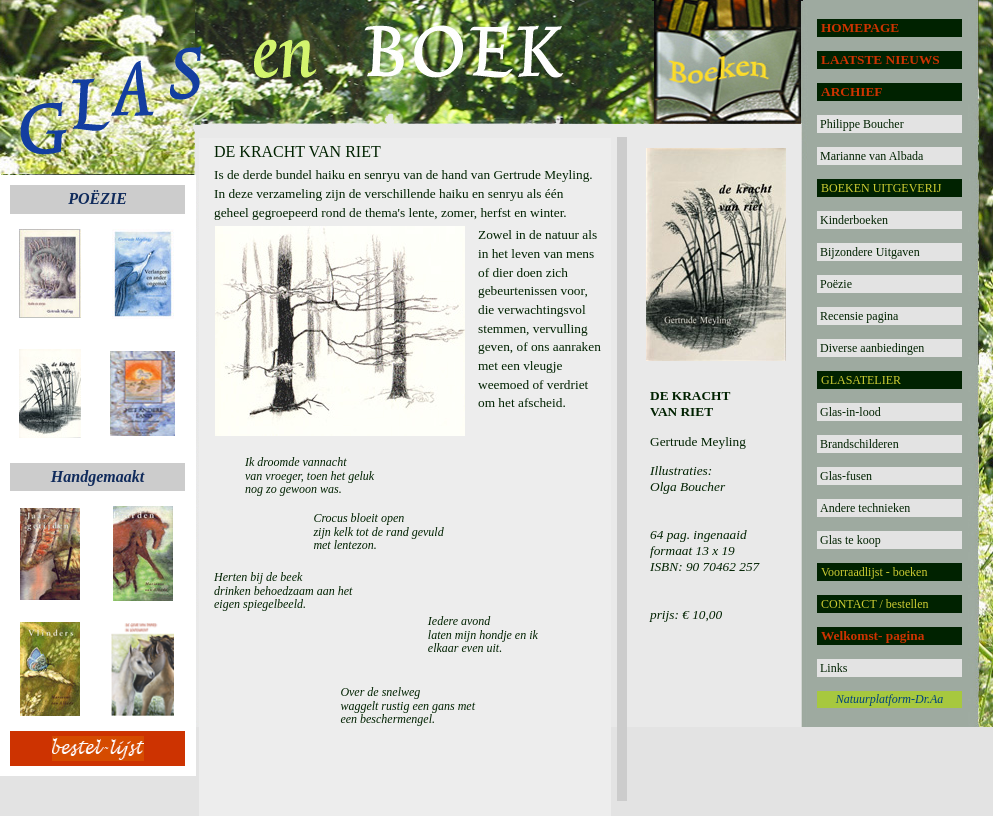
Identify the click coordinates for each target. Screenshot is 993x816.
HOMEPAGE (860, 27)
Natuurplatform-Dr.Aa (890, 699)
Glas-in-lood (850, 412)
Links (833, 668)
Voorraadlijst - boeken (874, 572)
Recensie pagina (859, 316)
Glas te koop (850, 540)
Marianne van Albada (871, 156)
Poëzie (836, 284)
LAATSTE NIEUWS (880, 59)
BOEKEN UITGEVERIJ (881, 188)
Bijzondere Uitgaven (870, 252)
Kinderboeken (854, 220)
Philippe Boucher (862, 124)
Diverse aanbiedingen (872, 348)
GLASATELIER (861, 380)
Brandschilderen (859, 444)
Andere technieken (865, 508)
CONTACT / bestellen (874, 604)
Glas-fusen (846, 476)
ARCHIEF (851, 91)
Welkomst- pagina (872, 635)
